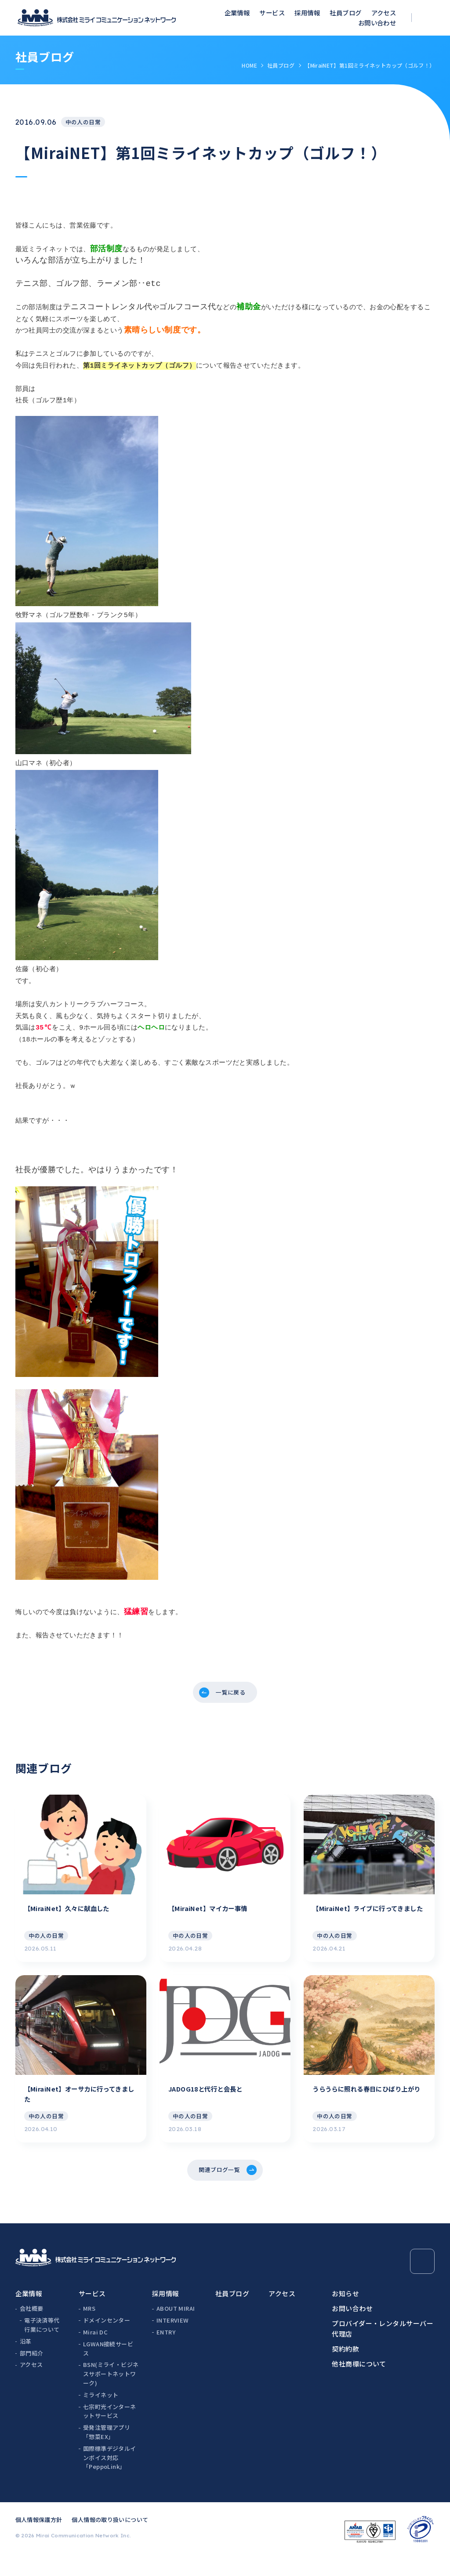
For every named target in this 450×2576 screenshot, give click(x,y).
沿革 (26, 2359)
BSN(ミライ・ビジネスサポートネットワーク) (110, 2392)
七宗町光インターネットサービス (109, 2429)
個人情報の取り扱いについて (110, 2538)
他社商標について (359, 2381)
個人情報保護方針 (38, 2538)
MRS (89, 2327)
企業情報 (237, 12)
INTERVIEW (172, 2338)
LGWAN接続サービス (108, 2366)
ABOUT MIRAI (175, 2327)
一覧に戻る (231, 1693)
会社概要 (32, 2327)
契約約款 (345, 2366)
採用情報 (307, 12)
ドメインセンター (106, 2338)
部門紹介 (32, 2371)
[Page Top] (422, 2279)
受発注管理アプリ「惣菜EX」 (106, 2450)
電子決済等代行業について (41, 2343)
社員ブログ (345, 12)
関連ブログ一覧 (218, 2186)
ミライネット (100, 2413)
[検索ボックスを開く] (428, 18)
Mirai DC (95, 2350)
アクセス (383, 12)
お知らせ (345, 2311)
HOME (249, 65)
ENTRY (165, 2350)
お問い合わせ (377, 22)
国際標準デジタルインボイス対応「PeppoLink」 (109, 2475)
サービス (272, 12)
